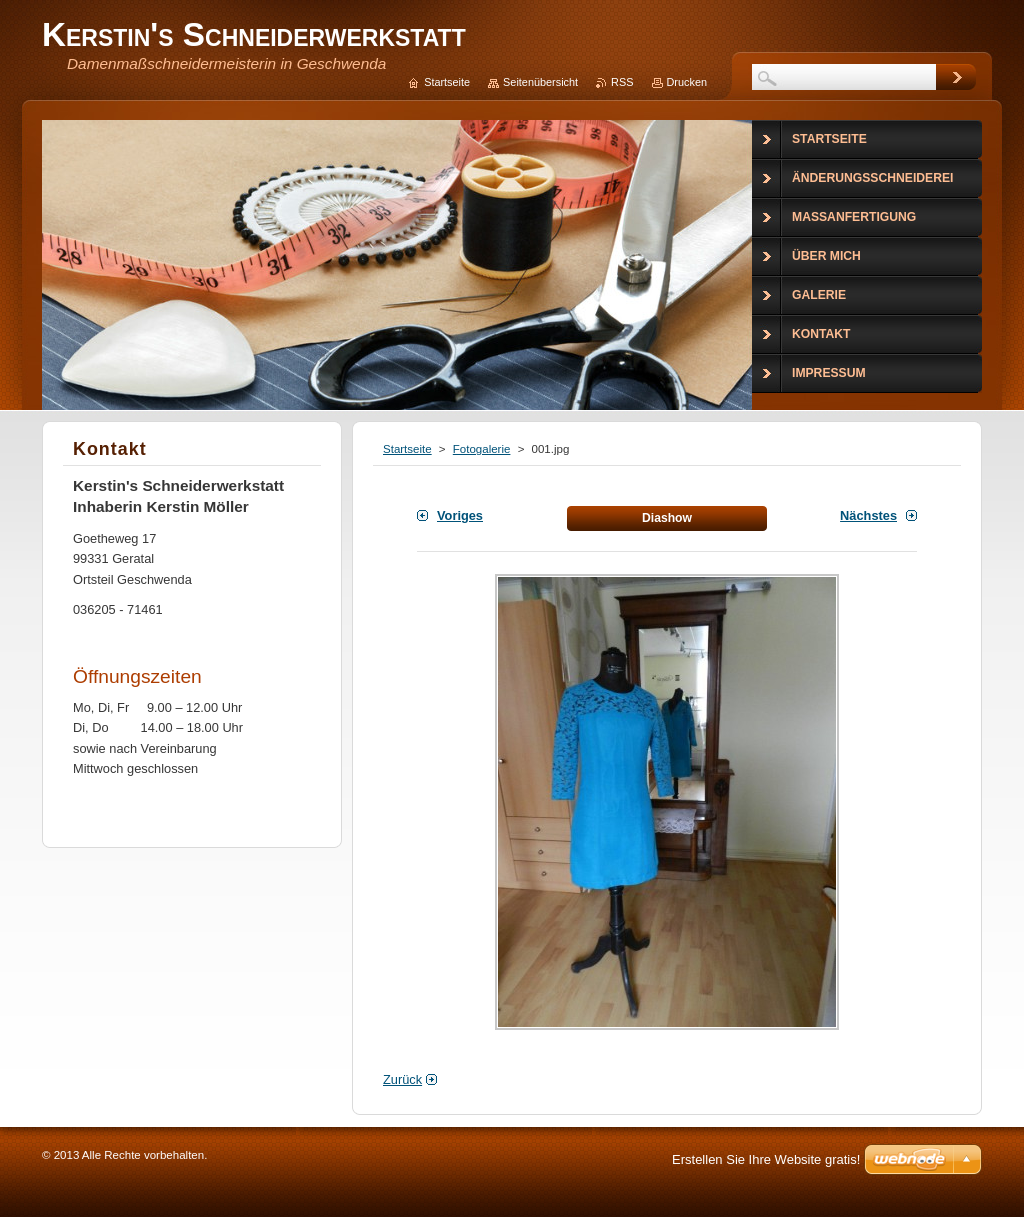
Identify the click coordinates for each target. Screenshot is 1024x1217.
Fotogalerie (482, 449)
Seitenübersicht (540, 82)
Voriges (460, 515)
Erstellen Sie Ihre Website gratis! (766, 1159)
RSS (622, 82)
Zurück (402, 1079)
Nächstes (868, 515)
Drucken (687, 82)
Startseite (407, 449)
